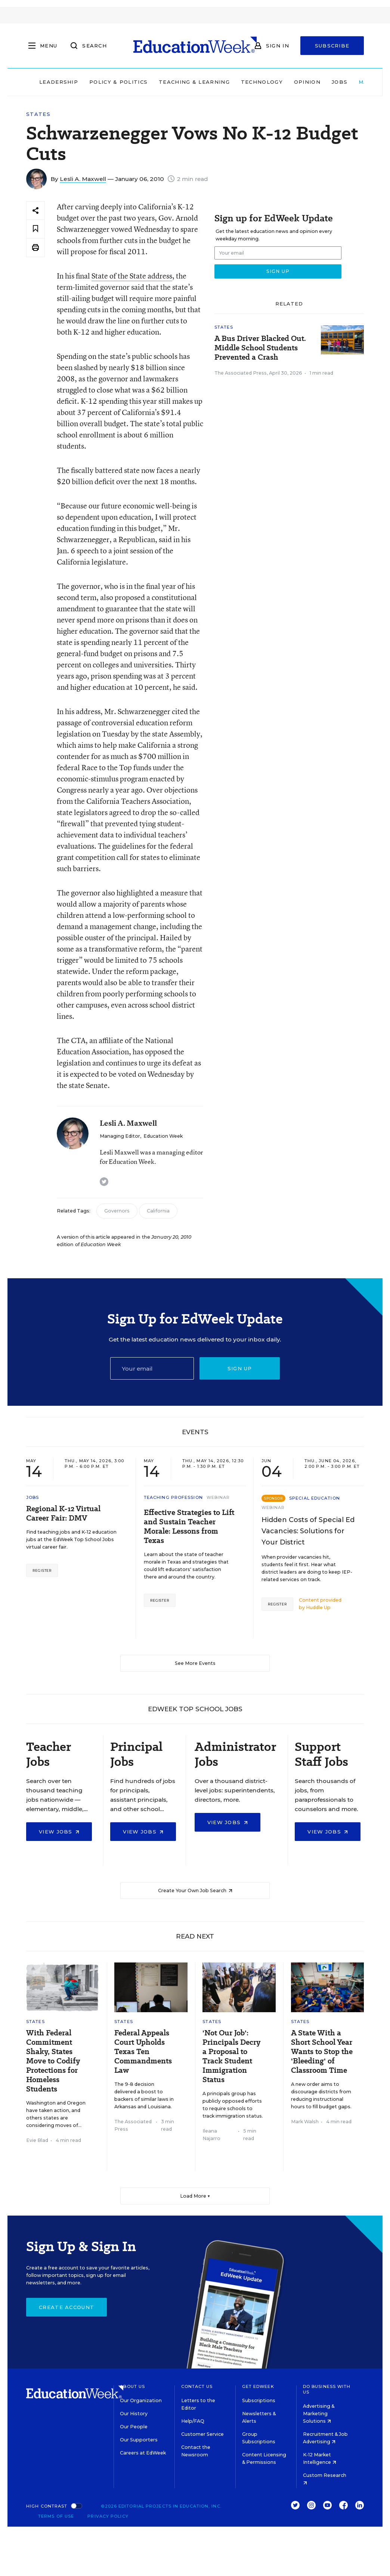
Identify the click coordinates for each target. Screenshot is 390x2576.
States (38, 114)
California (158, 1211)
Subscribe (332, 46)
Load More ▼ (195, 2196)
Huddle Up (318, 1607)
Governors (117, 1211)
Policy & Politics (118, 82)
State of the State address (132, 276)
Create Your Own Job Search (195, 1890)
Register (42, 1570)
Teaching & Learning (194, 82)
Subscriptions (258, 2400)
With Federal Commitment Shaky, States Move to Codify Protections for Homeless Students (53, 2061)
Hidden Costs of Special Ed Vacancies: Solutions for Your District (308, 1531)
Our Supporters (139, 2440)
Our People (134, 2426)
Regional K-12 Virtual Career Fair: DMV (63, 1513)
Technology (262, 82)
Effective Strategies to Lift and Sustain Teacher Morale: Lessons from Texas (189, 1526)
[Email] (152, 1368)
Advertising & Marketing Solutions (318, 2413)
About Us (132, 2386)
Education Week (163, 1136)
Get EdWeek (258, 2386)
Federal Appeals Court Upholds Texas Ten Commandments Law (143, 2051)
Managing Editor (120, 1136)
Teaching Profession (173, 1497)
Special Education (314, 1498)
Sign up (240, 1368)
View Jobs (59, 1832)
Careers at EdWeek (143, 2453)
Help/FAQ (192, 2421)
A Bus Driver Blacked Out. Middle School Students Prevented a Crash (260, 348)
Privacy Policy (107, 2516)
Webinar (218, 1497)
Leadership (58, 82)
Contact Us (197, 2386)
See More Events (195, 1663)
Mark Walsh (305, 2121)
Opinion (307, 82)
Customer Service (202, 2434)
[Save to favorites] (35, 229)
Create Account (66, 2307)
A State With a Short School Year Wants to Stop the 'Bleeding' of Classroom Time (322, 2051)
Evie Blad (37, 2140)
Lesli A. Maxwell (83, 178)
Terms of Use (56, 2516)
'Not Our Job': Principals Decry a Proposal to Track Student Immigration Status (231, 2056)
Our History (134, 2413)
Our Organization (141, 2400)
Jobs (339, 82)
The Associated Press (240, 373)
